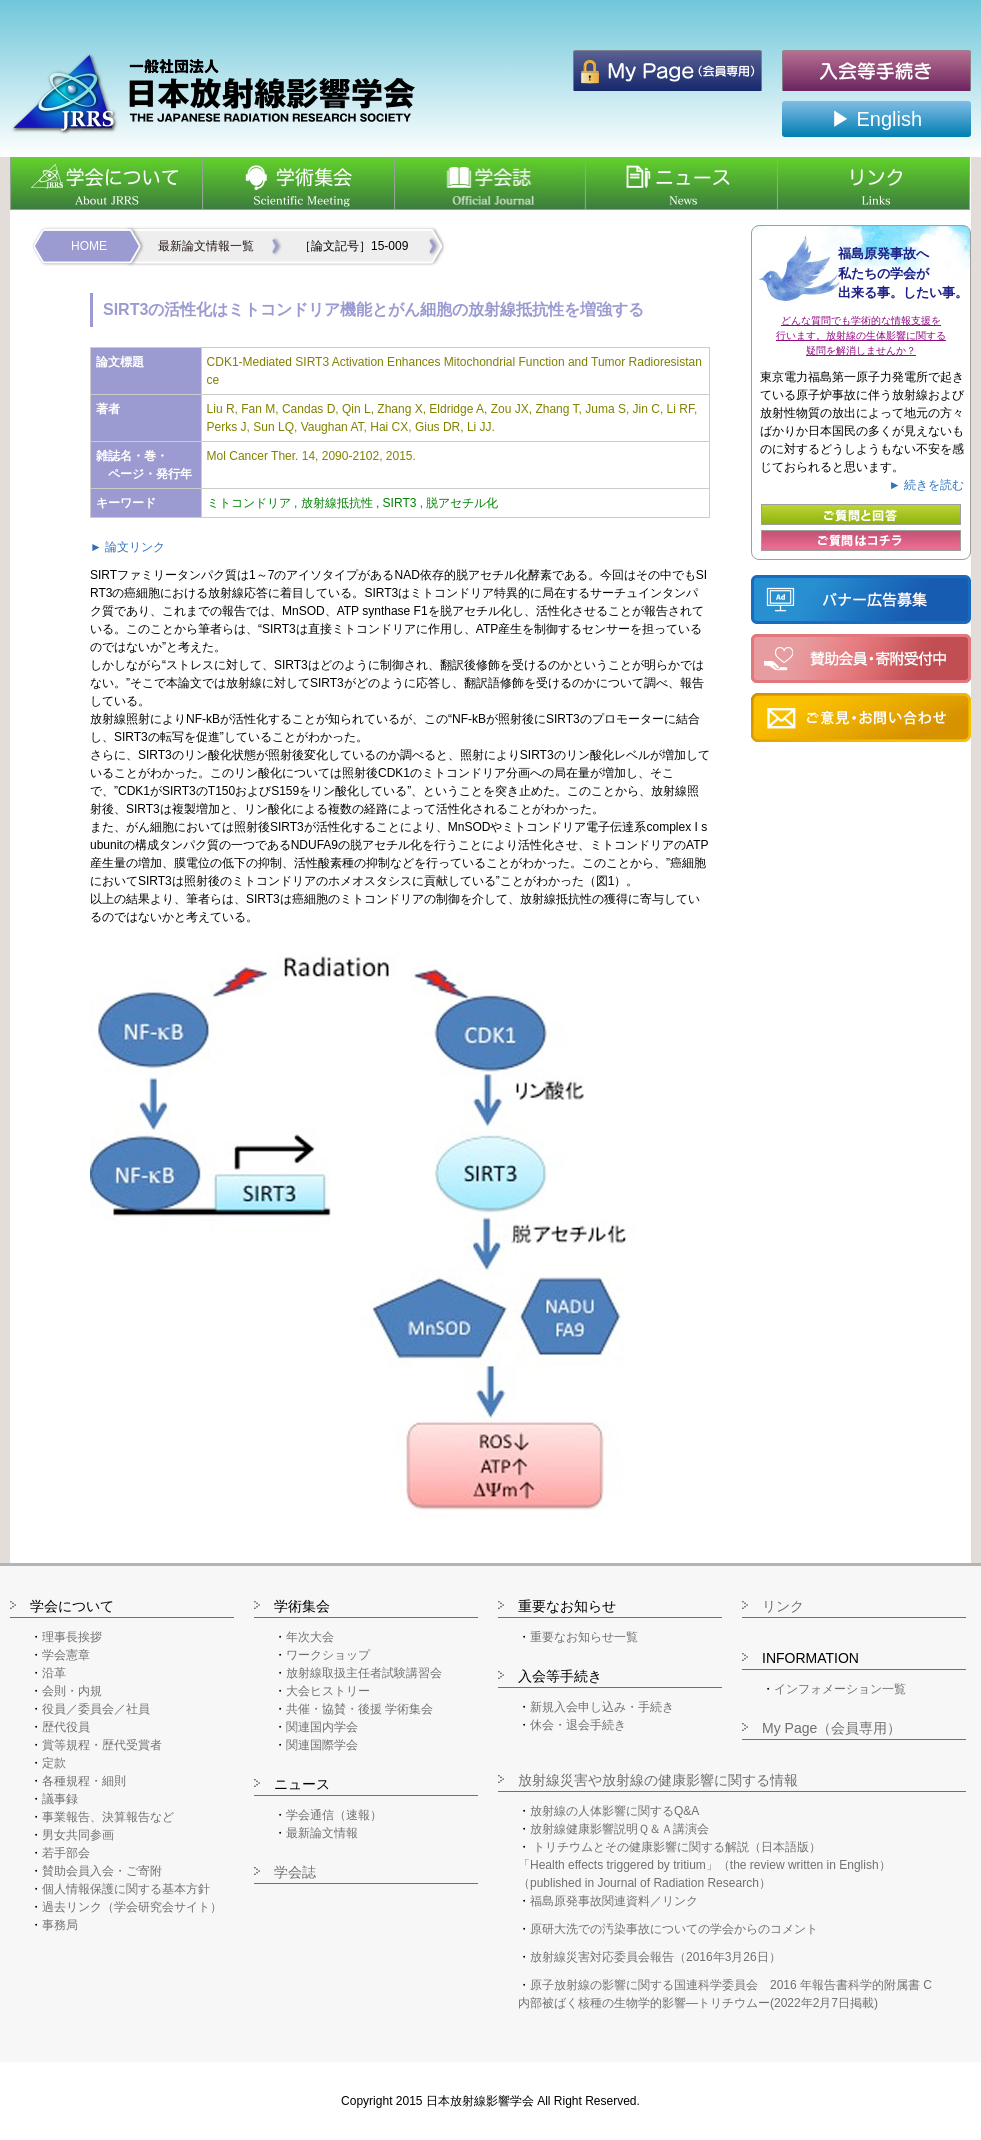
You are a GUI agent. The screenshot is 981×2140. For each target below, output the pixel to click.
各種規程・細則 (84, 1781)
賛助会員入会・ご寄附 (102, 1871)
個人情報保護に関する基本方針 (126, 1889)
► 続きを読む (926, 485)
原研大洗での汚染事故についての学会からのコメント (674, 1929)
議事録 (60, 1799)
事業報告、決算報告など (108, 1817)
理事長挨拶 (72, 1637)
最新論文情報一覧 (206, 246)
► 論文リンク (127, 547)
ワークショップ (328, 1655)
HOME (89, 246)
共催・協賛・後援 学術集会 (359, 1709)
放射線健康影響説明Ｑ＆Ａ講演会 (619, 1829)
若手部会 (66, 1853)
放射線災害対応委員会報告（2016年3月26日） (655, 1957)
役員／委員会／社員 (96, 1709)
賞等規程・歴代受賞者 (102, 1745)
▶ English (876, 119)
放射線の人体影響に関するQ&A (614, 1811)
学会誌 (295, 1872)
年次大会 (310, 1637)
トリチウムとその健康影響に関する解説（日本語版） (677, 1847)
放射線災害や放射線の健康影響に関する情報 (658, 1780)
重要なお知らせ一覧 (584, 1637)
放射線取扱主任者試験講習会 (364, 1673)
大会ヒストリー (328, 1691)
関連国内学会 (322, 1727)
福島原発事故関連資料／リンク (614, 1901)
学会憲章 (66, 1655)
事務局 (60, 1925)
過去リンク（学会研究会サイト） (132, 1907)
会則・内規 (72, 1691)
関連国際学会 (322, 1745)
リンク (783, 1606)
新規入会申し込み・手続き (602, 1707)
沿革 (54, 1673)
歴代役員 (66, 1727)
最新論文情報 (322, 1833)
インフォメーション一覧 (840, 1689)
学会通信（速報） (334, 1815)
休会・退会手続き (578, 1725)
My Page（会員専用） (831, 1728)
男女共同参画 (78, 1835)
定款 (54, 1763)
